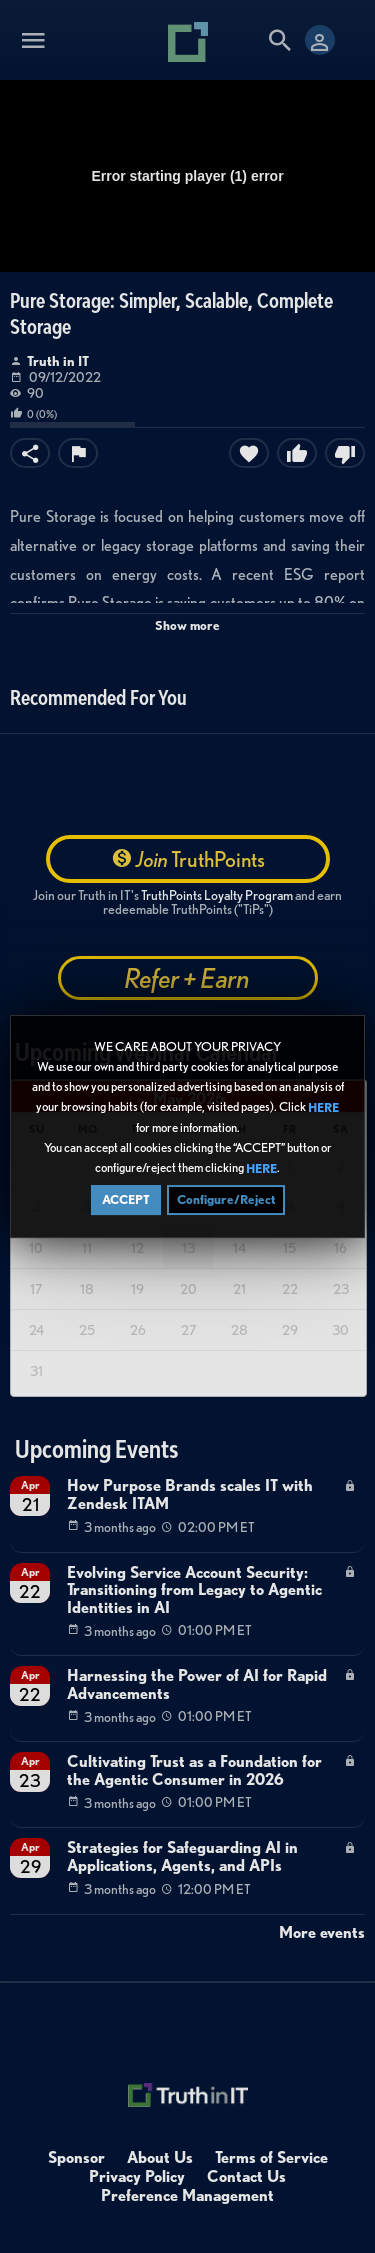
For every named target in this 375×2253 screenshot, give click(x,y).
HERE (323, 1111)
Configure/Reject (226, 1203)
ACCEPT (126, 1203)
